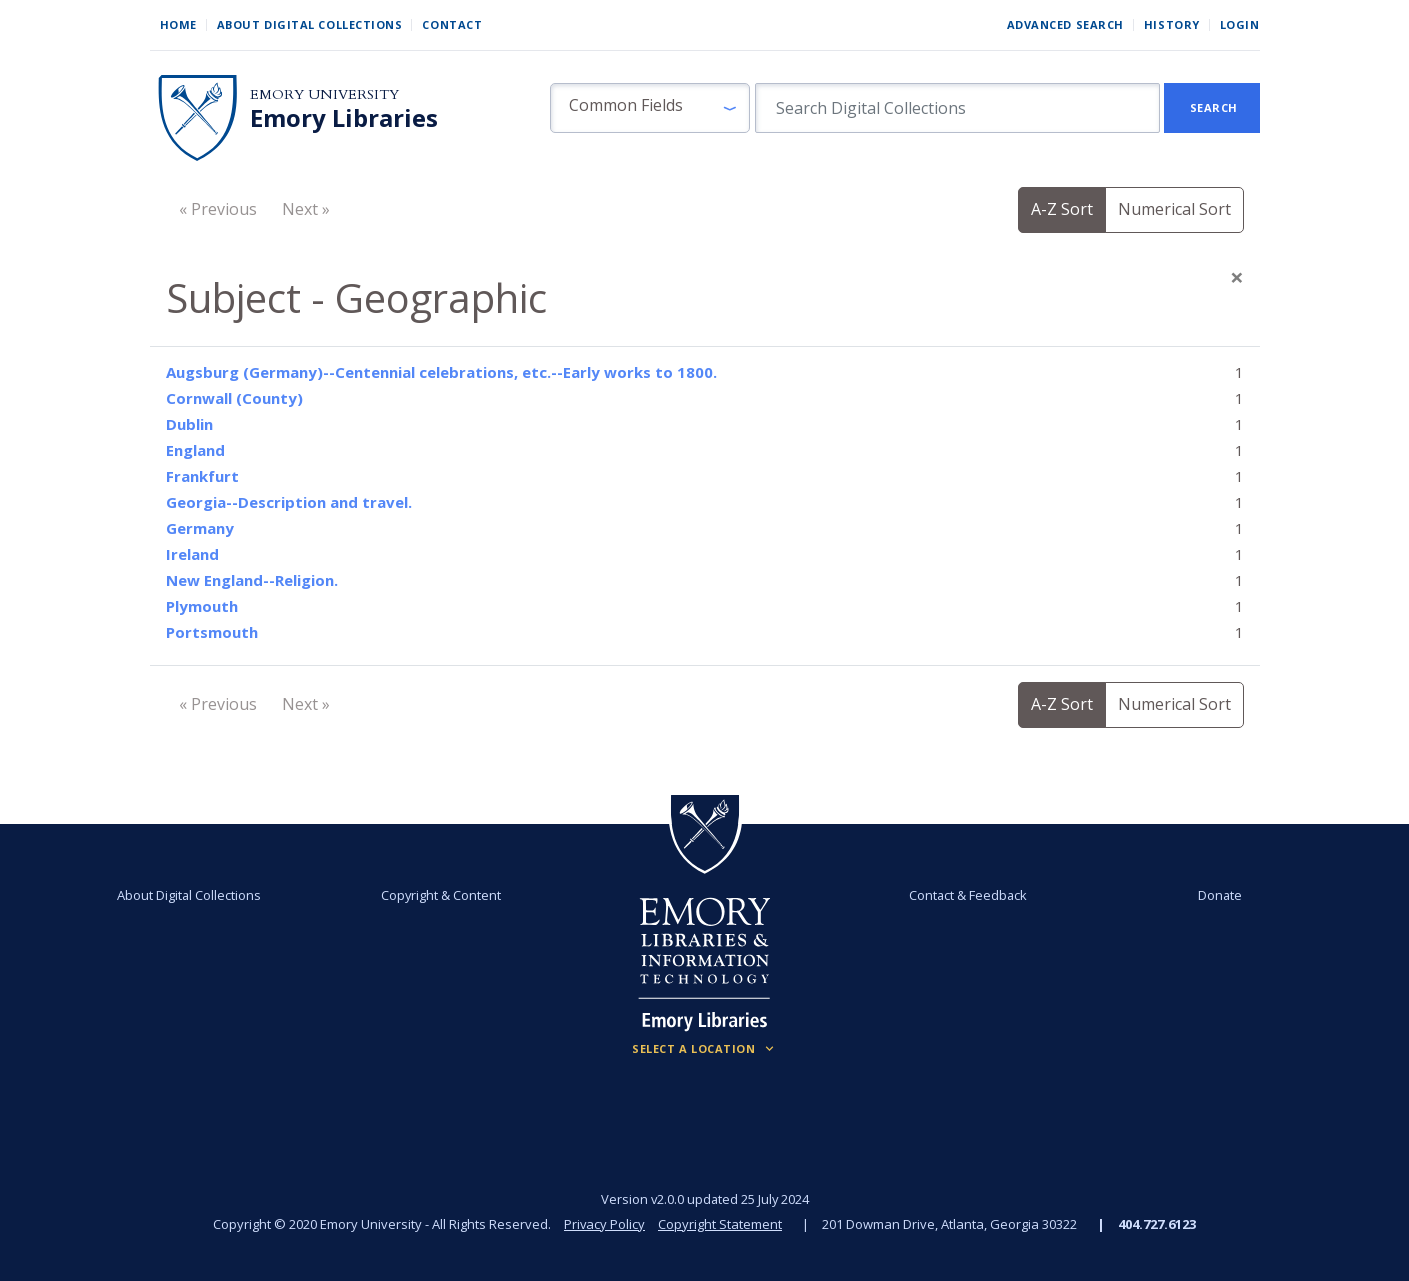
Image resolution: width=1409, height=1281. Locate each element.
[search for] (957, 108)
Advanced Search (1065, 24)
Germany (200, 528)
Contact (452, 24)
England (195, 450)
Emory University (324, 94)
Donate (1219, 895)
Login (1240, 24)
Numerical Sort (1174, 209)
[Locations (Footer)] (704, 1049)
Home (178, 24)
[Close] (1237, 277)
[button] (650, 108)
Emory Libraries (344, 118)
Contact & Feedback (968, 895)
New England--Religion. (252, 580)
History (1172, 24)
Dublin (189, 424)
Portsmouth (212, 632)
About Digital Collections (310, 24)
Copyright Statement (721, 1224)
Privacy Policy (605, 1224)
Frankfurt (202, 476)
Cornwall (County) (234, 398)
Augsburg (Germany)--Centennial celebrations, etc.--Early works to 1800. (441, 372)
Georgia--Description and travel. (289, 502)
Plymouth (202, 606)
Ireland (192, 554)
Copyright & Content (441, 895)
